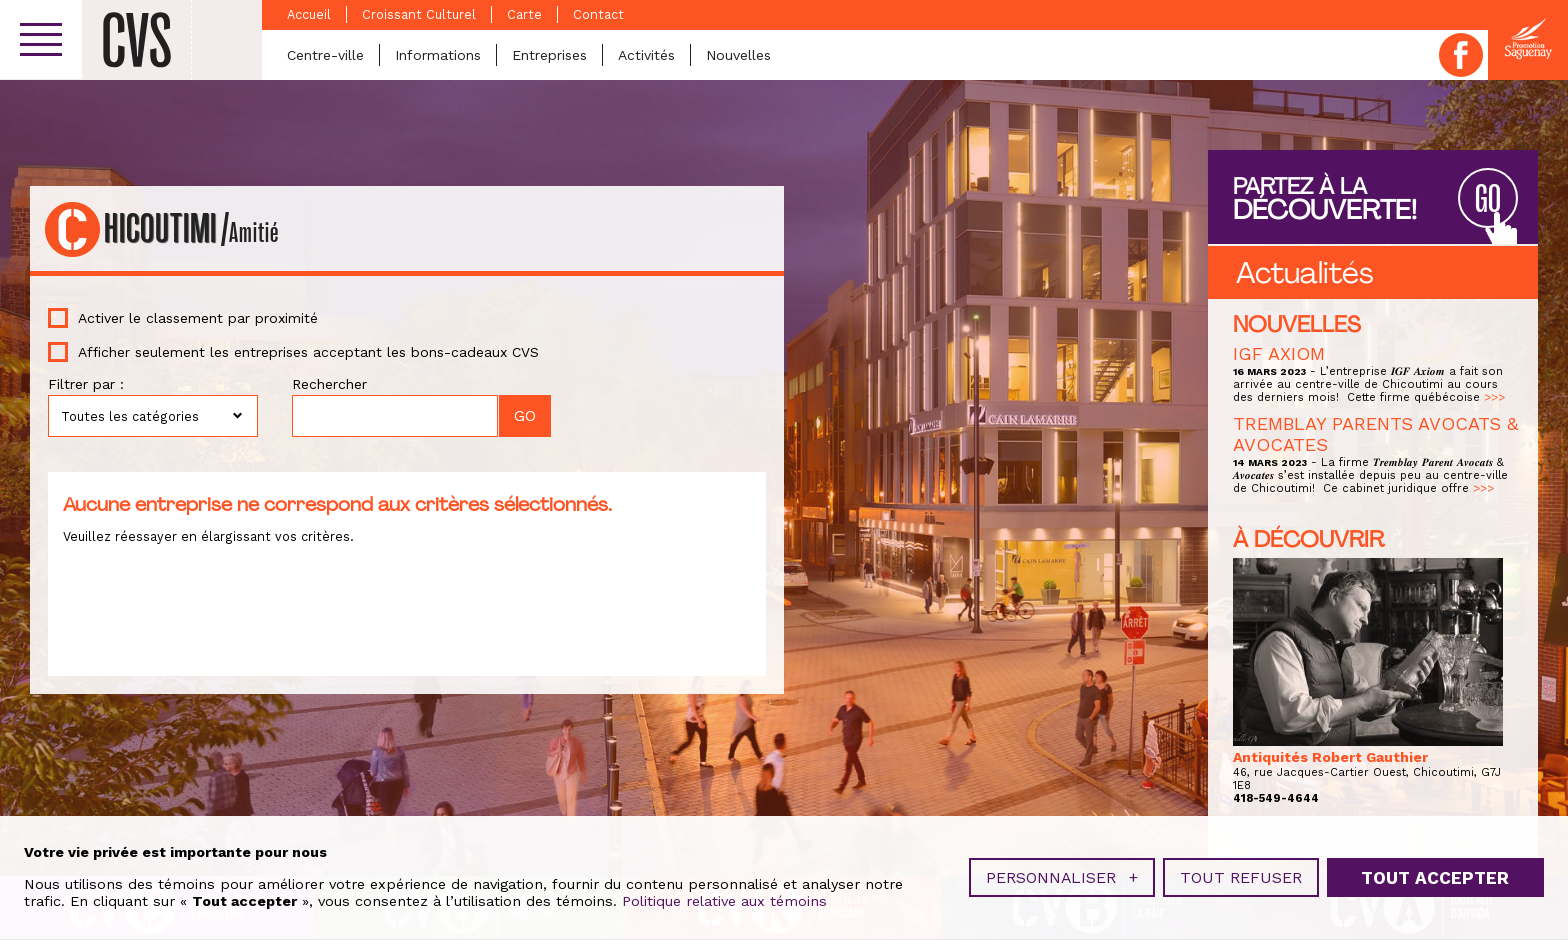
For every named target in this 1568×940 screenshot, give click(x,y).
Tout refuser (1241, 873)
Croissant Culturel (419, 14)
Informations (438, 55)
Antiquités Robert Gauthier (1330, 757)
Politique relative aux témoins (724, 898)
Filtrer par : (86, 384)
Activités (646, 55)
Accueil (309, 14)
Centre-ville (325, 55)
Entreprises (549, 55)
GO (1488, 199)
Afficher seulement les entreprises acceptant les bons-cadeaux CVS (308, 352)
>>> (1494, 397)
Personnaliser (1062, 873)
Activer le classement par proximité (198, 318)
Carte (524, 14)
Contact (598, 14)
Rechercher (329, 384)
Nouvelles (738, 55)
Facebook (1461, 55)
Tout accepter (1435, 874)
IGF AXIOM (1279, 353)
